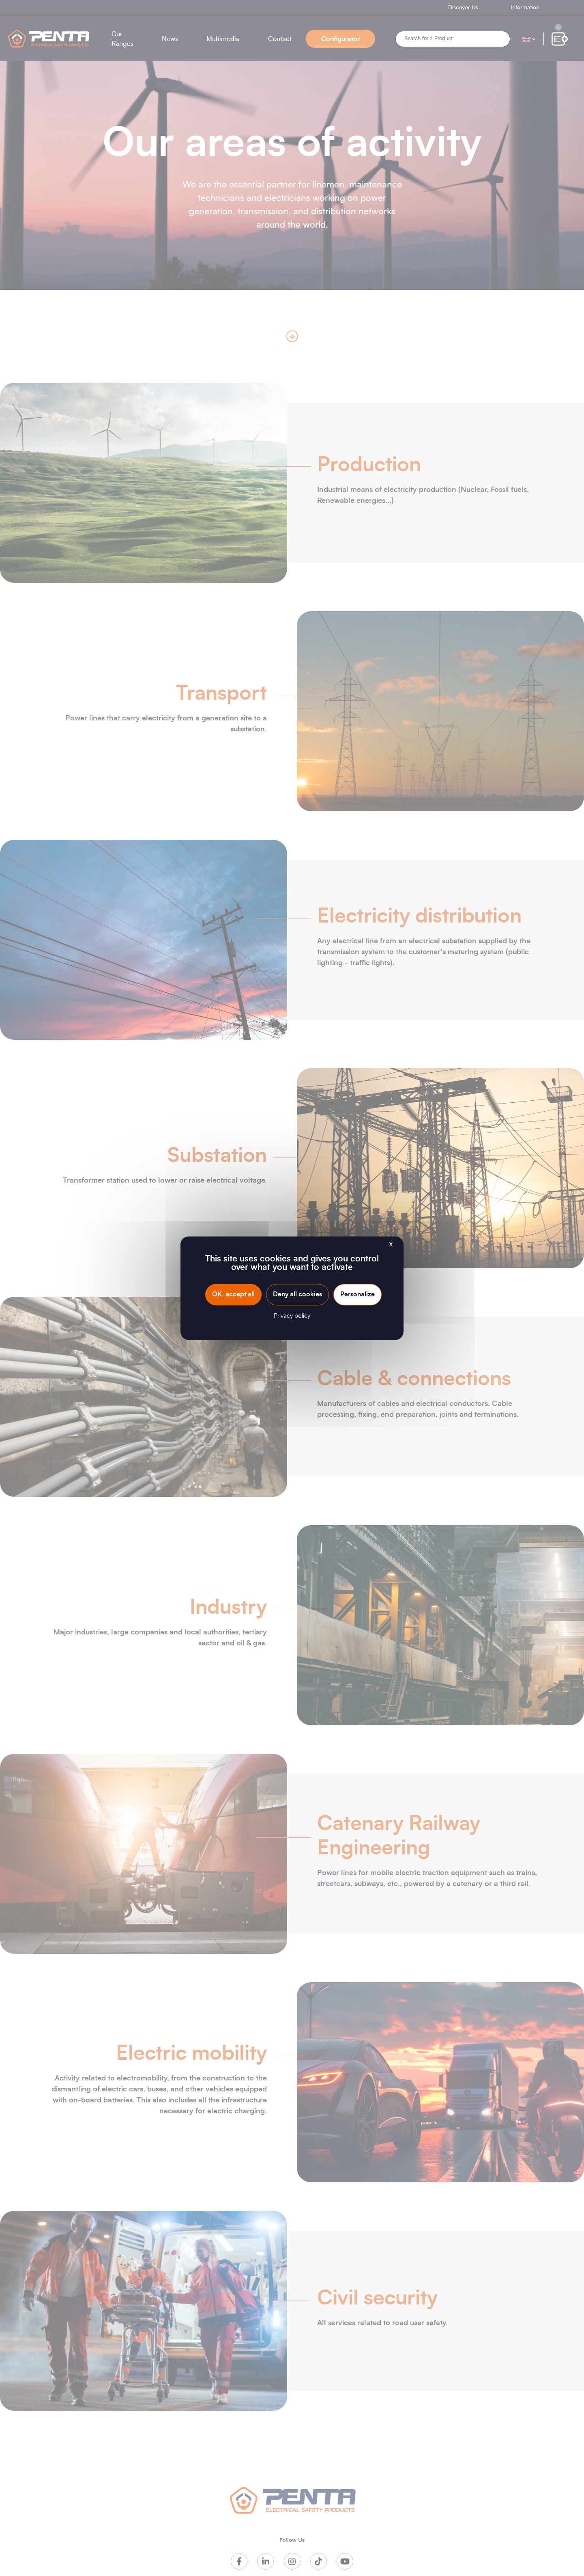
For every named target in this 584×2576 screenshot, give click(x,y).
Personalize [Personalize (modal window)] (357, 1294)
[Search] (452, 39)
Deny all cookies (297, 1294)
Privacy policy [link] (292, 1316)
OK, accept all (233, 1294)
